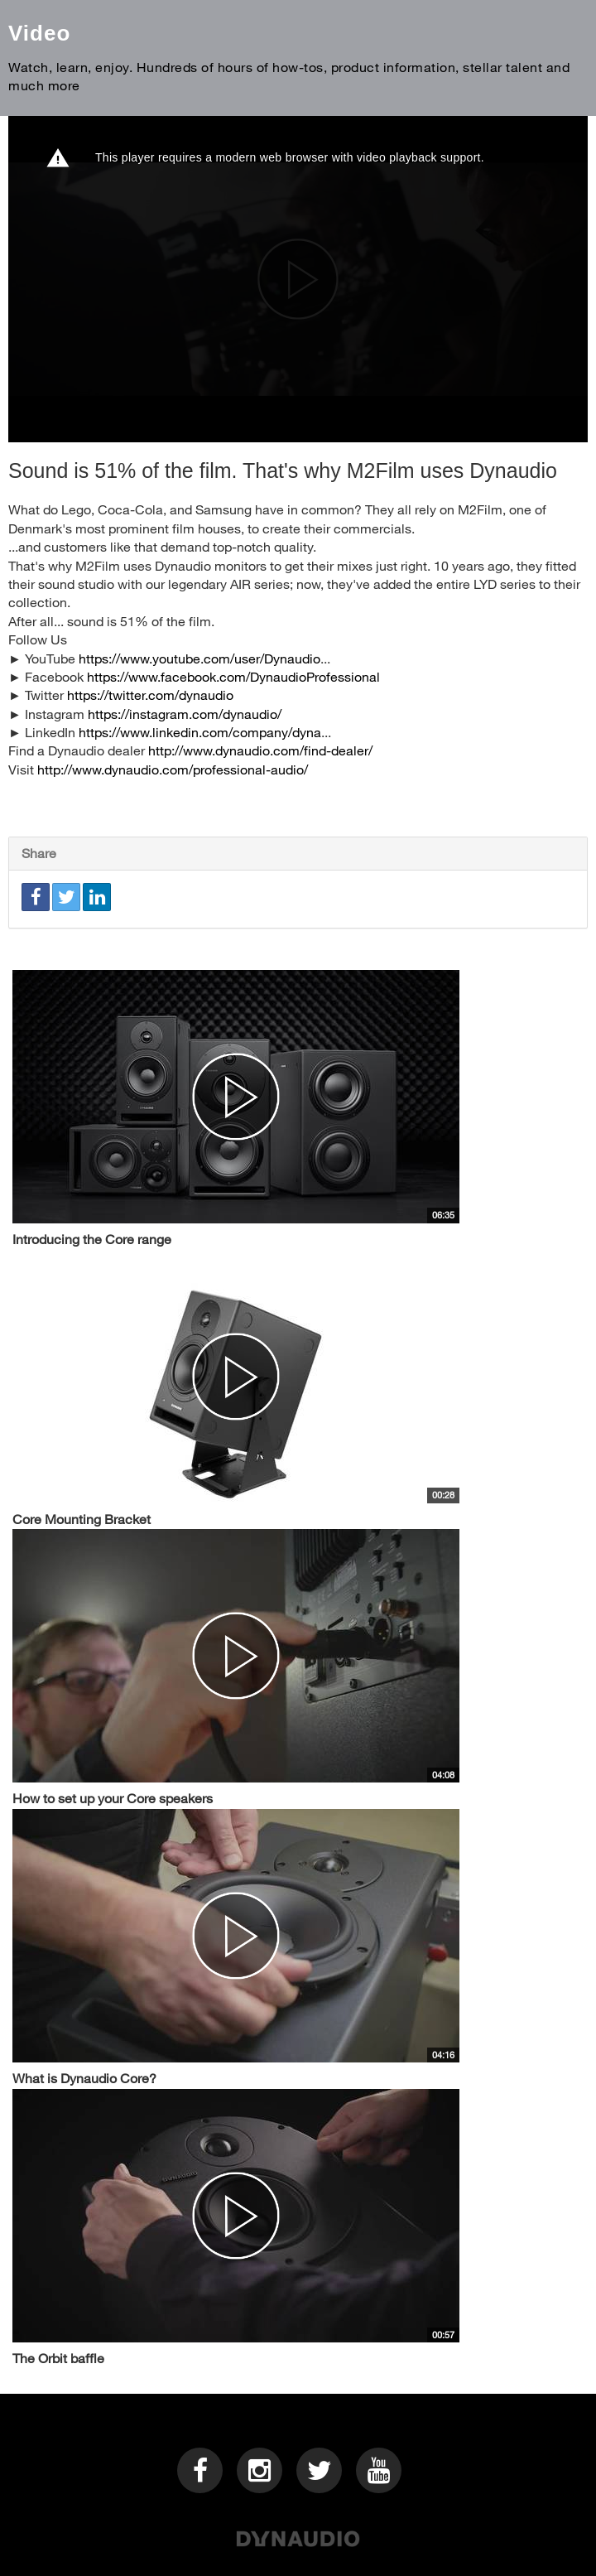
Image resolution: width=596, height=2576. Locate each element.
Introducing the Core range (91, 1239)
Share (39, 853)
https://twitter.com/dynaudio (150, 694)
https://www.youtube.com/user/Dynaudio (199, 658)
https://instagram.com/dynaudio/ (184, 713)
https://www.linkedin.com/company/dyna (200, 732)
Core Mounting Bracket (81, 1519)
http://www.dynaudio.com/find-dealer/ (260, 750)
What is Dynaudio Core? (84, 2078)
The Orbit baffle (58, 2358)
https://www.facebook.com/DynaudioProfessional (233, 676)
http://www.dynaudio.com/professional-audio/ (172, 769)
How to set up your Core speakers (112, 1798)
